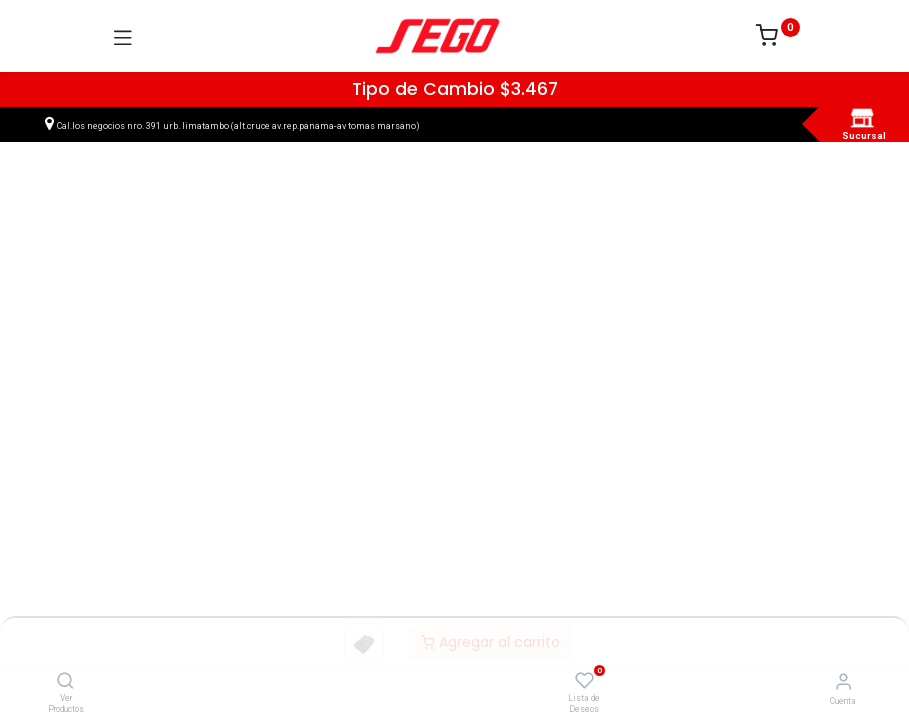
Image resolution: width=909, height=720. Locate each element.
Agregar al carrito (490, 642)
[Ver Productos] (65, 682)
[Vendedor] (843, 681)
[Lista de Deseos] (584, 681)
